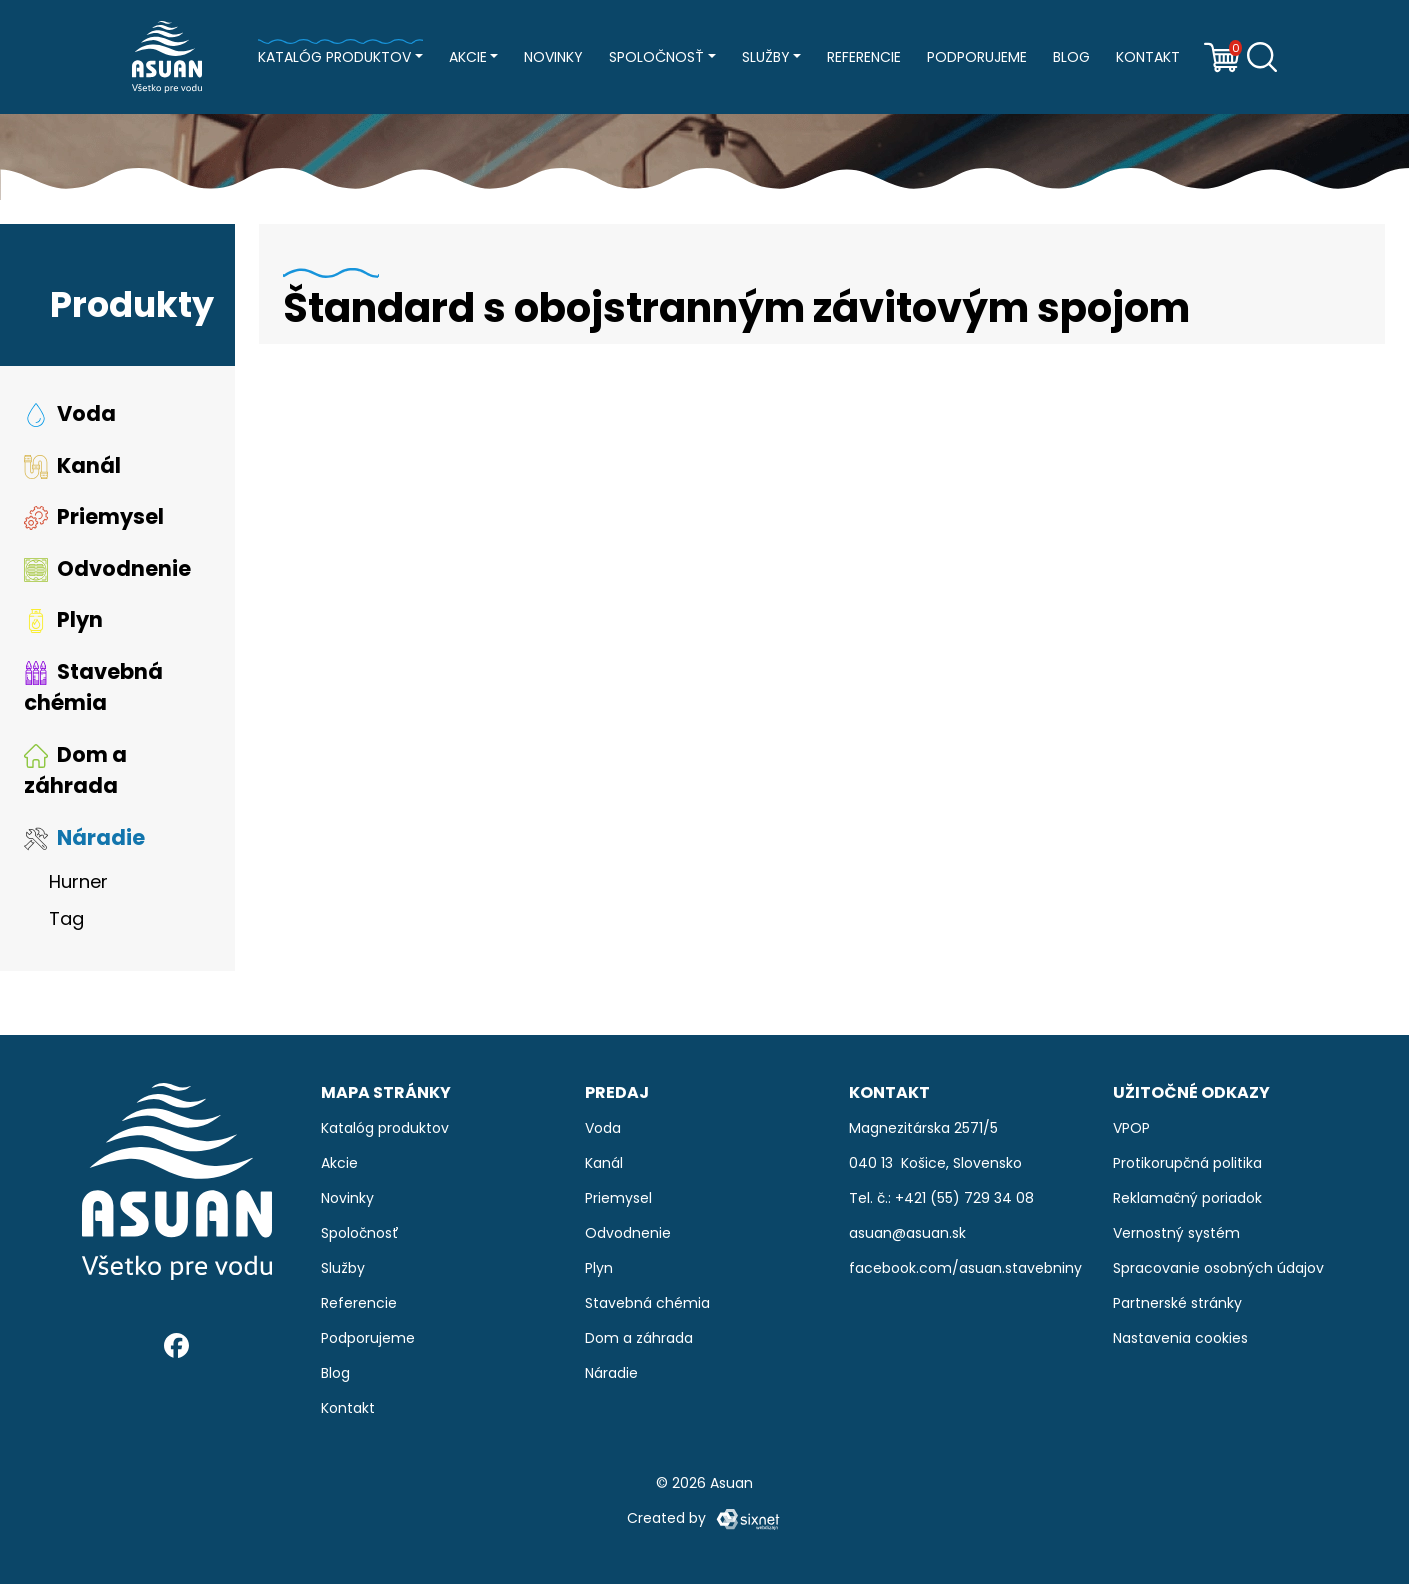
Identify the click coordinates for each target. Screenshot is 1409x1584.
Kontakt (1148, 57)
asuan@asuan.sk (907, 1233)
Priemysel (94, 516)
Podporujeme (977, 57)
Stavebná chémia (93, 687)
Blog (1071, 57)
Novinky (553, 57)
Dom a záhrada (75, 770)
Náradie (84, 837)
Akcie (468, 57)
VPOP (1131, 1128)
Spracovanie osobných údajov (1218, 1268)
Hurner (78, 881)
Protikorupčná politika (1187, 1163)
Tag (66, 918)
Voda (70, 413)
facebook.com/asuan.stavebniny (965, 1268)
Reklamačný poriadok (1187, 1198)
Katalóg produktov (334, 57)
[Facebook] (176, 1345)
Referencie (864, 57)
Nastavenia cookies (1180, 1338)
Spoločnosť (656, 57)
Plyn (63, 619)
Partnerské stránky (1177, 1303)
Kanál (72, 465)
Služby (766, 57)
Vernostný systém (1176, 1233)
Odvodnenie (107, 568)
